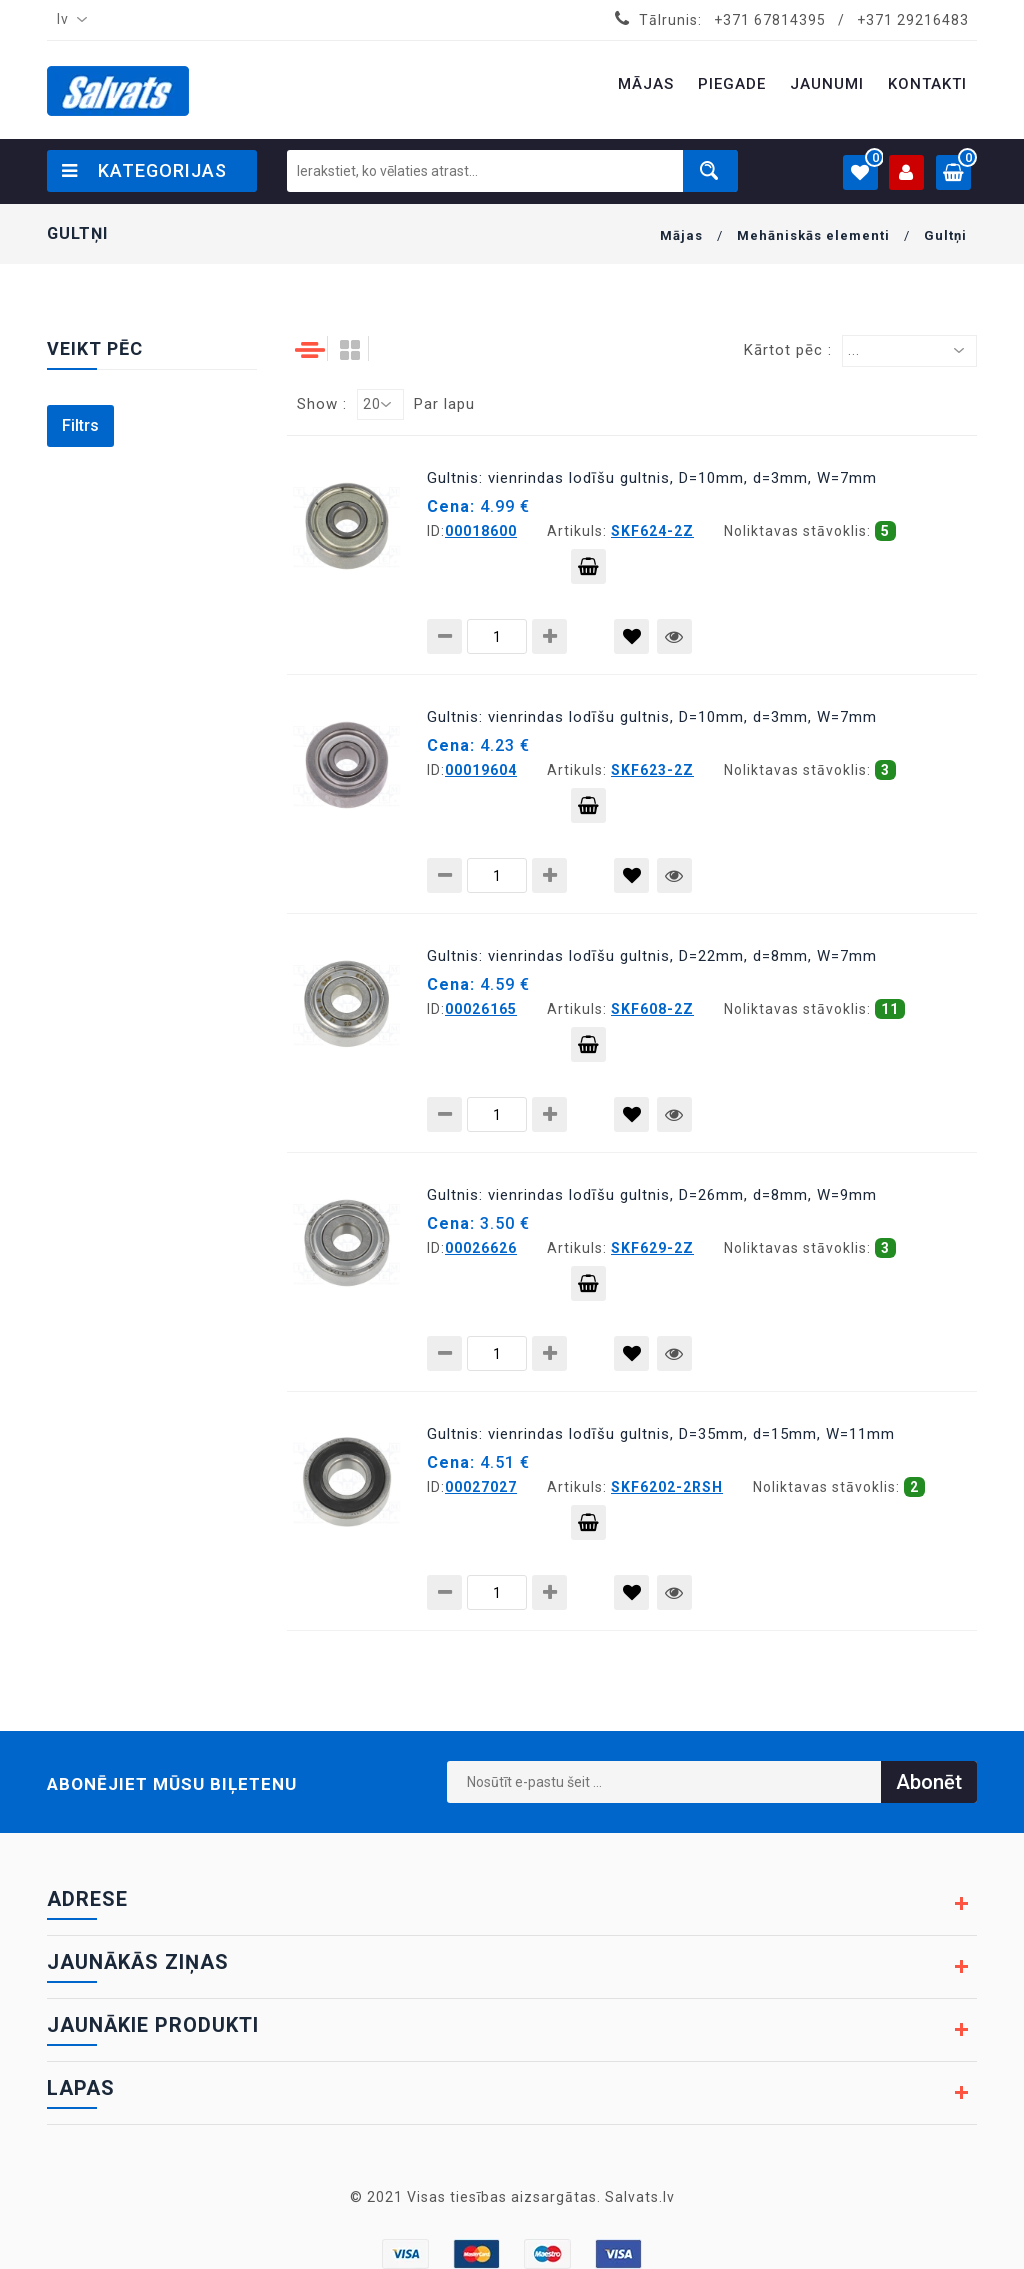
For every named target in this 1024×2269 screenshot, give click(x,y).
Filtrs (80, 425)
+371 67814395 (770, 20)
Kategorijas (144, 170)
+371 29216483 (913, 20)
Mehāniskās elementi (813, 235)
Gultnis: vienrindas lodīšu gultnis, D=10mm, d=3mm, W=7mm (652, 478)
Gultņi (945, 235)
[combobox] (68, 20)
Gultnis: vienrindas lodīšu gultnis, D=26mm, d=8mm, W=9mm (652, 1195)
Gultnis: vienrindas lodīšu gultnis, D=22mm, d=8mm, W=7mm (652, 956)
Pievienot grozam (588, 571)
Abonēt (929, 1782)
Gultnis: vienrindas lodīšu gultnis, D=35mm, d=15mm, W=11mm (661, 1434)
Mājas (681, 235)
